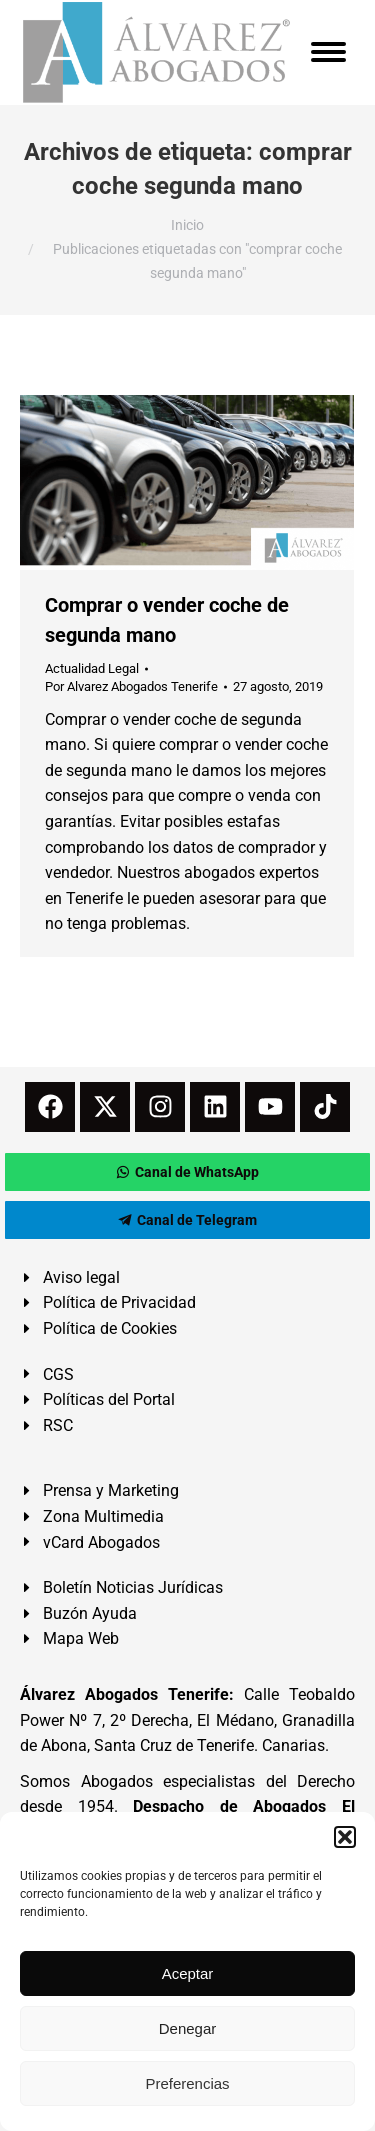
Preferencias (187, 2083)
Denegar (188, 2028)
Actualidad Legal (92, 668)
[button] (345, 1837)
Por (131, 686)
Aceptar (188, 1973)
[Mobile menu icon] (328, 52)
